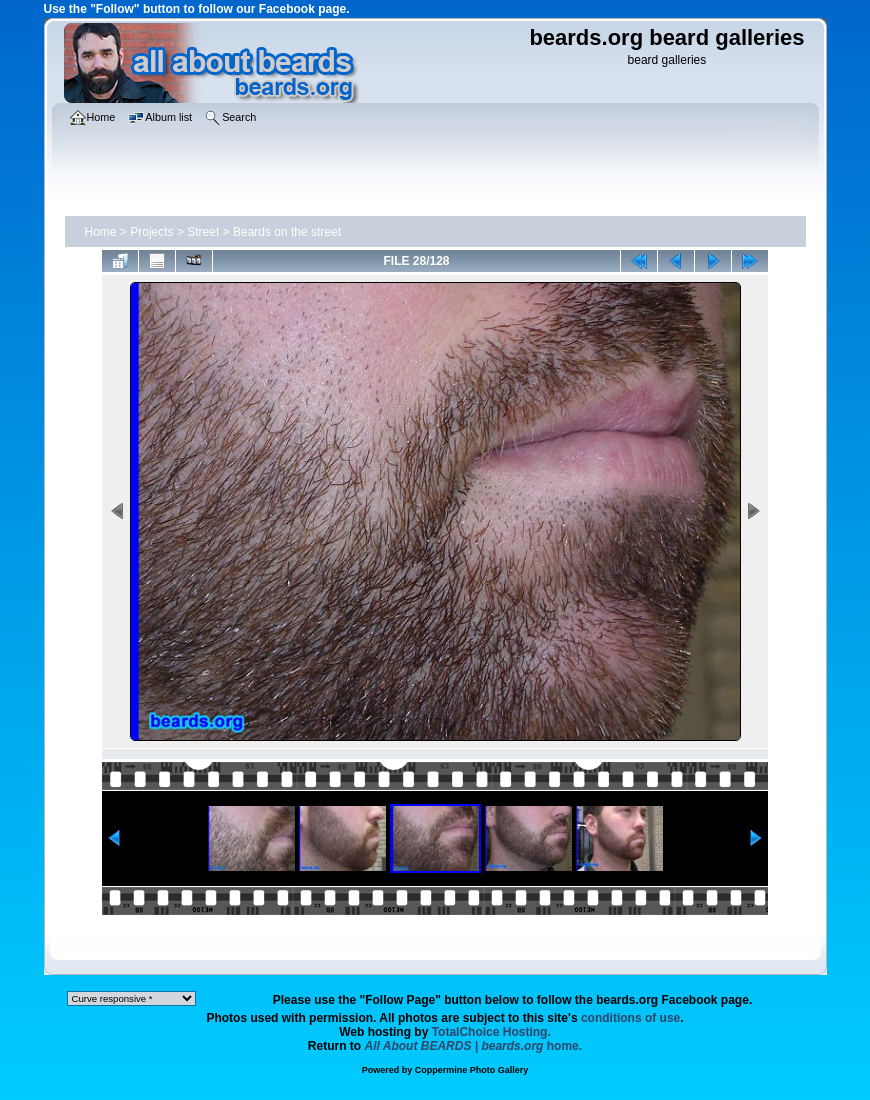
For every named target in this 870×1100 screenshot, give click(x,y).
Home (101, 232)
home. (474, 1046)
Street (203, 232)
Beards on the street (287, 232)
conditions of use (630, 1018)
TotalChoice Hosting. (491, 1032)
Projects (151, 232)
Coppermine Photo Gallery (472, 1070)
